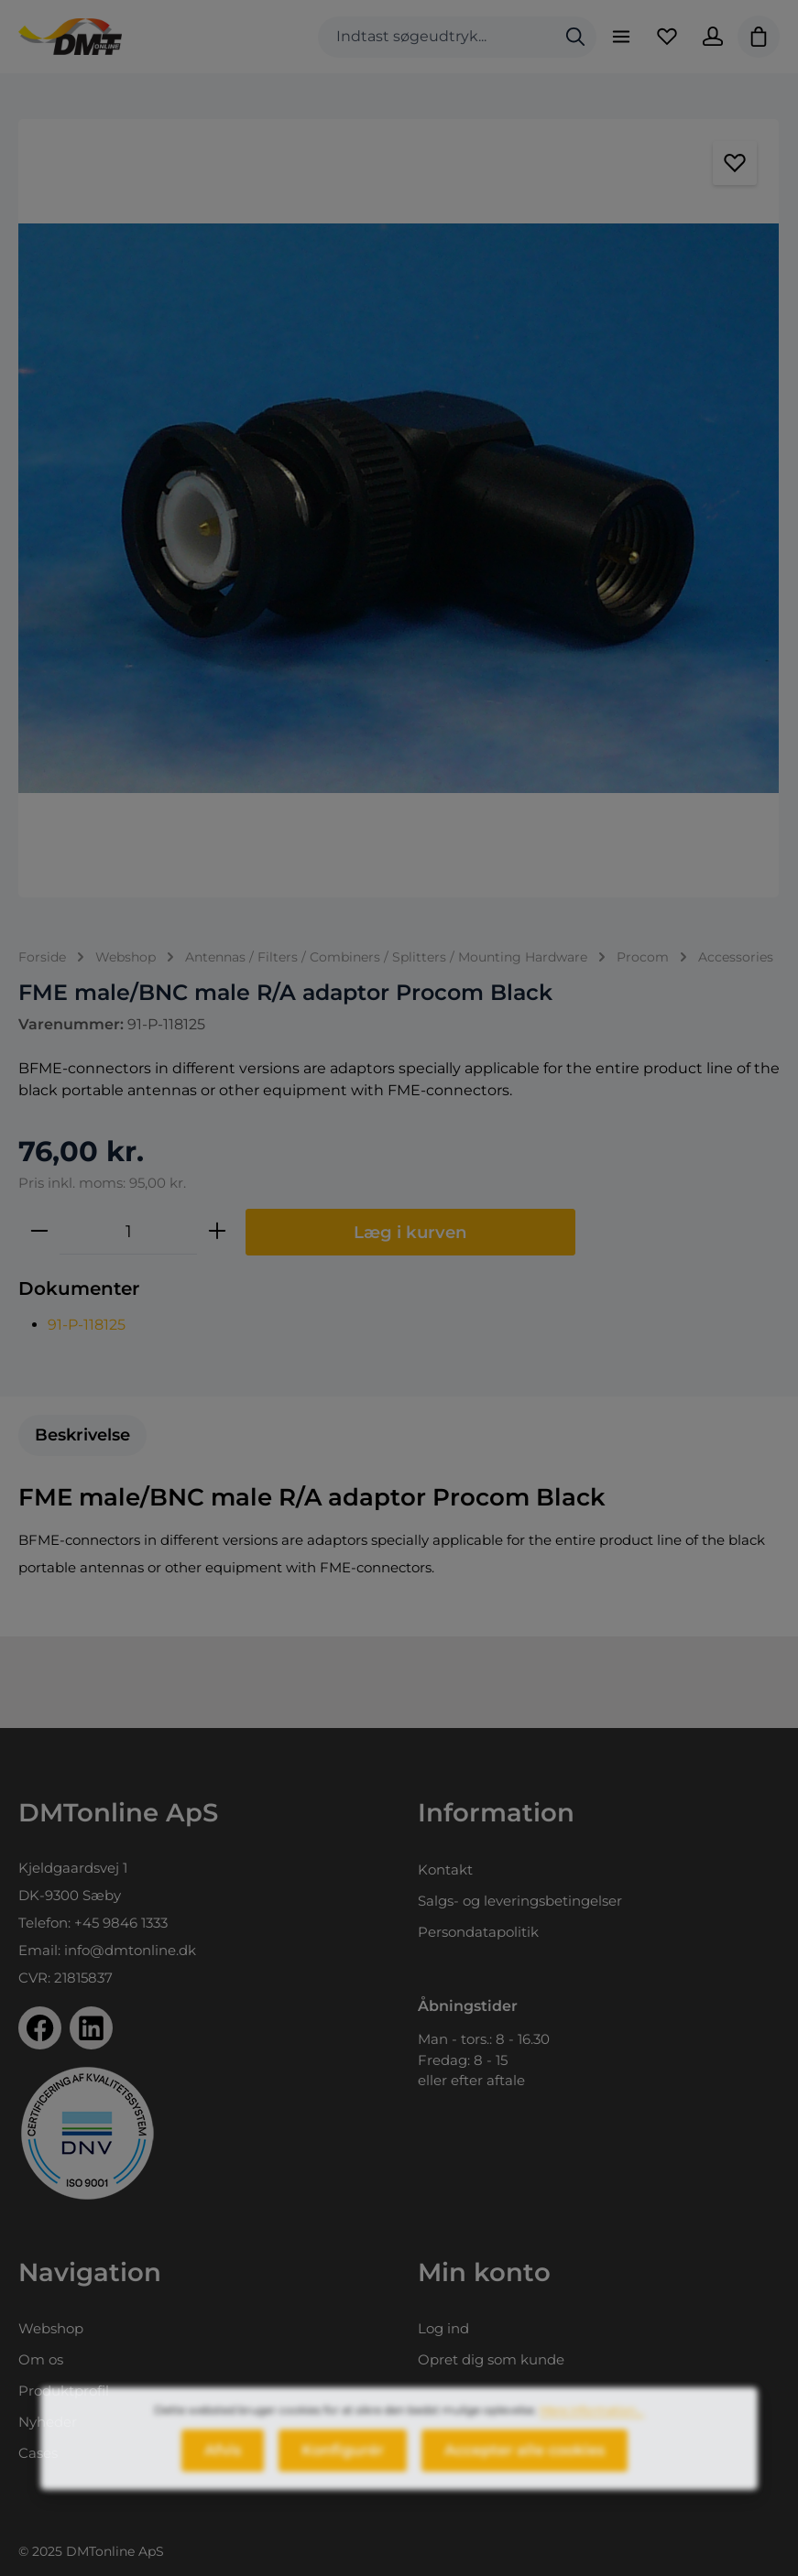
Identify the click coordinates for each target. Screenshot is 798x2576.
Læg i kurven (410, 1232)
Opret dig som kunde (491, 2359)
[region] (399, 508)
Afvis (222, 2464)
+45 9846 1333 (121, 1922)
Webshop (50, 2328)
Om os (40, 2359)
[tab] (82, 1435)
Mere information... (592, 2424)
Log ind (443, 2328)
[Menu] (621, 37)
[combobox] (436, 37)
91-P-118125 (87, 1324)
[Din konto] (713, 37)
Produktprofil (63, 2390)
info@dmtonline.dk (130, 1950)
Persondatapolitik (478, 1931)
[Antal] (128, 1232)
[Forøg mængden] (217, 1232)
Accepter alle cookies (524, 2464)
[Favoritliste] (667, 37)
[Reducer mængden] (39, 1232)
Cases (38, 2453)
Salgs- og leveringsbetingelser (520, 1900)
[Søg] (575, 37)
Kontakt (445, 1869)
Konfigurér (342, 2464)
